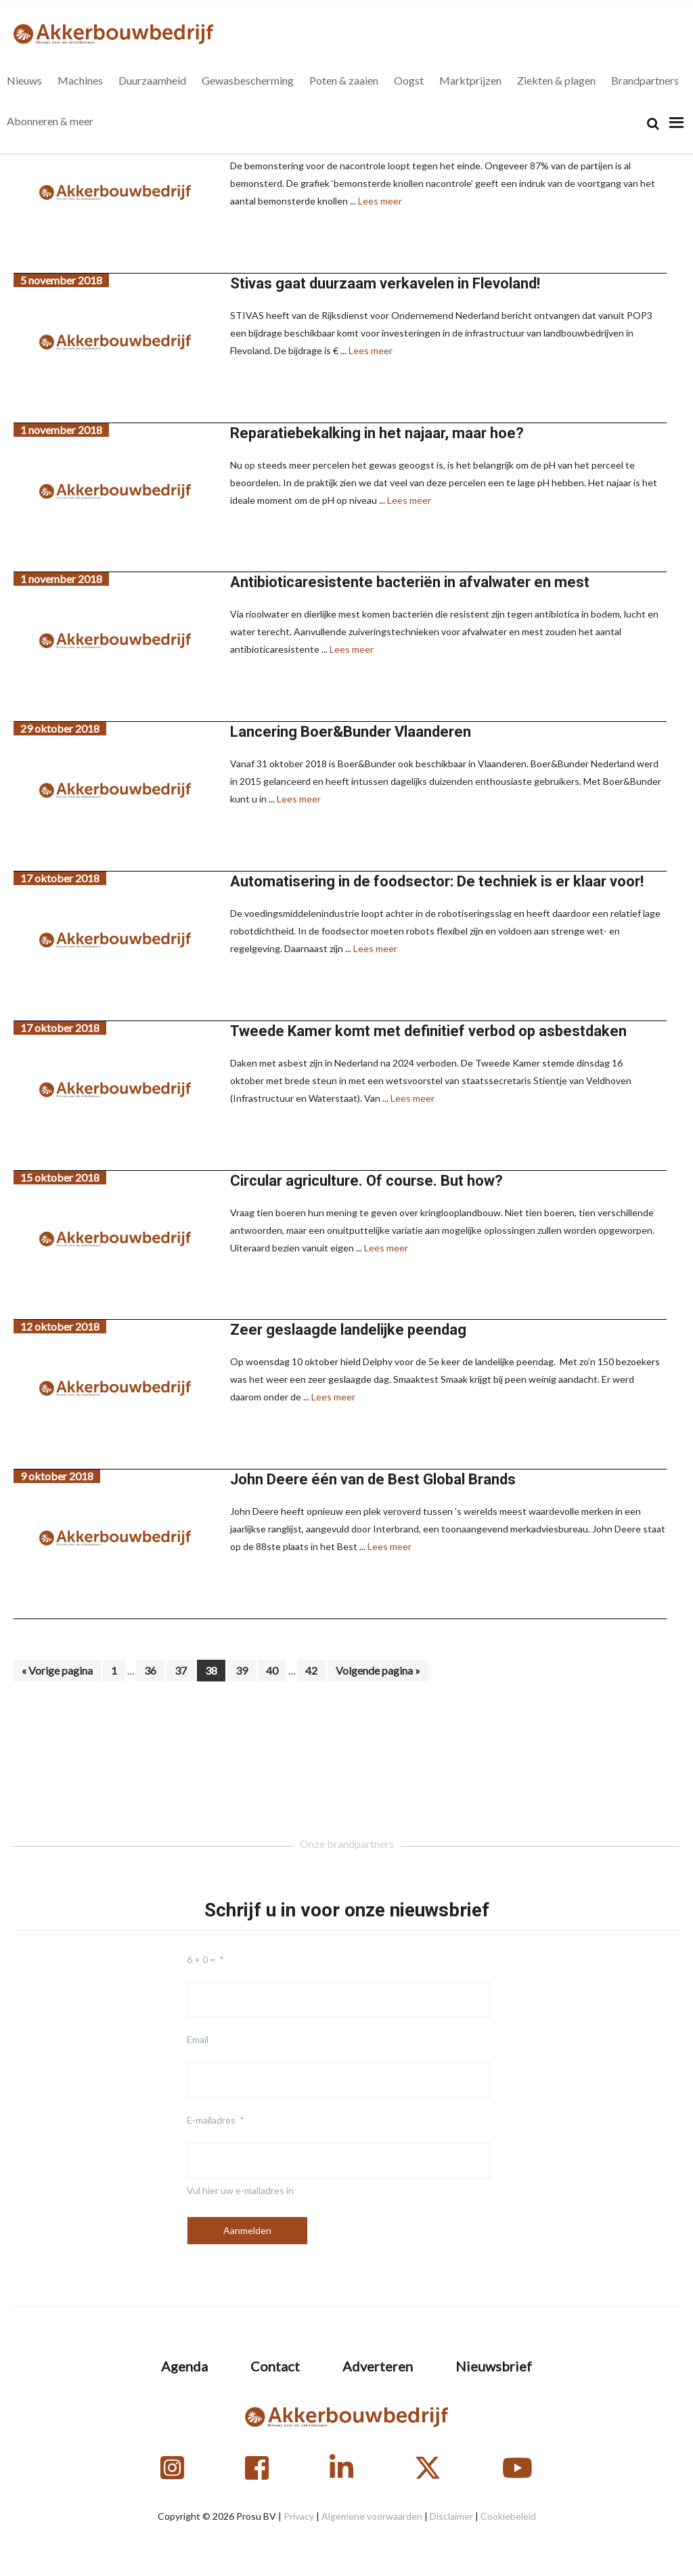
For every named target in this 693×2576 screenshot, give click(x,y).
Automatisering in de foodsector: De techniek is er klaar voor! (437, 881)
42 (315, 1670)
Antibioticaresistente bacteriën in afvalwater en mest (409, 582)
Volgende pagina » (377, 1672)
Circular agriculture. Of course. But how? (366, 1180)
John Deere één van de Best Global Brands (373, 1479)
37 (184, 1670)
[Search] (653, 123)
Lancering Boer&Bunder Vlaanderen (350, 731)
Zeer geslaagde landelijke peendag (348, 1329)
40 (275, 1670)
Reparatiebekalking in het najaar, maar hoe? (377, 433)
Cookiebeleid (508, 2516)
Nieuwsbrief (493, 2366)
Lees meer (380, 201)
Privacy (299, 2516)
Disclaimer (451, 2516)
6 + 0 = (201, 1959)
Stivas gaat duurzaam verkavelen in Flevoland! (385, 283)
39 (245, 1670)
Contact (275, 2366)
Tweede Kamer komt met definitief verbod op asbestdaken (428, 1031)
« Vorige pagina (57, 1672)
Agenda (184, 2366)
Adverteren (377, 2366)
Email (197, 2039)
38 (214, 1670)
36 (153, 1670)
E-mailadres (211, 2120)
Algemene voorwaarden (371, 2516)
